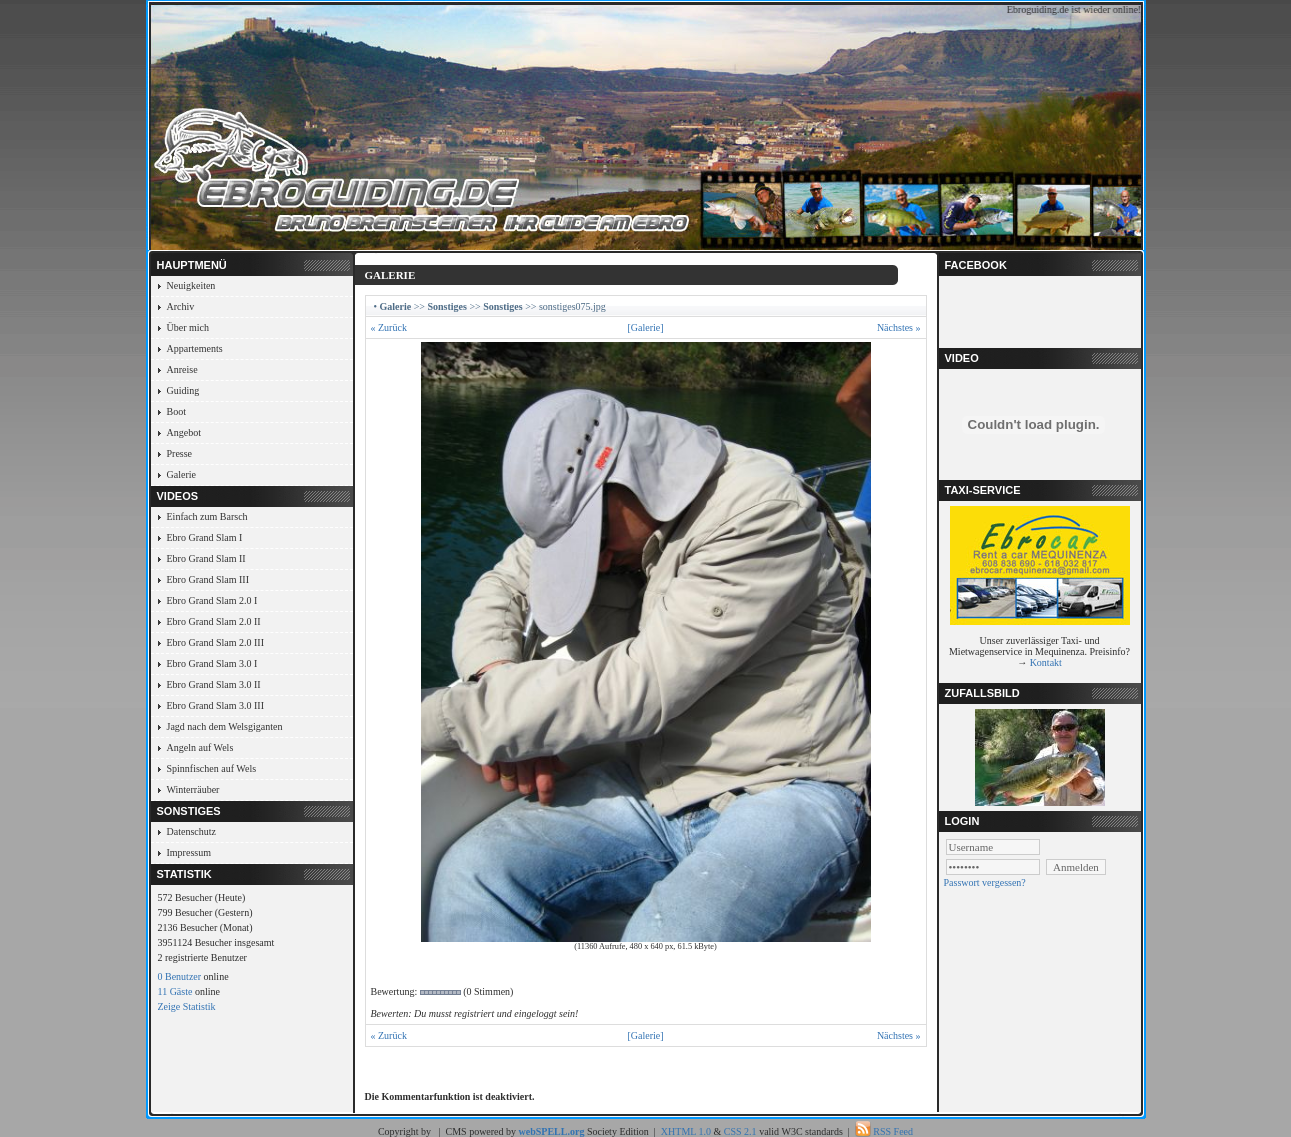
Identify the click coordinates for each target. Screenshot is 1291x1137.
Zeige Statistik (187, 1006)
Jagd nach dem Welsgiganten (225, 726)
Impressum (189, 852)
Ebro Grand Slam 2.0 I (212, 600)
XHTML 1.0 (686, 1131)
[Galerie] (645, 327)
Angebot (184, 432)
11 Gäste (175, 991)
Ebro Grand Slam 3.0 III (215, 705)
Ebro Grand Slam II (206, 558)
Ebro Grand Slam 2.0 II (214, 621)
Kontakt (1046, 662)
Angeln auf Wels (200, 747)
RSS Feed (893, 1131)
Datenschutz (191, 831)
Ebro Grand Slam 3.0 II (214, 684)
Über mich (188, 327)
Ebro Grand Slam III (208, 579)
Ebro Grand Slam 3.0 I (212, 663)
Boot (176, 411)
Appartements (195, 348)
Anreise (182, 369)
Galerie (181, 474)
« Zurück (389, 327)
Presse (180, 453)
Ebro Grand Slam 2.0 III (215, 642)
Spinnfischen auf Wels (212, 768)
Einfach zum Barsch (207, 516)
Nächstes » (899, 327)
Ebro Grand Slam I (205, 537)
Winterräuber (193, 789)
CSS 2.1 (740, 1131)
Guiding (183, 390)
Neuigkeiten (191, 285)
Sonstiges (446, 306)
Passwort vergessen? (985, 882)
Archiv (181, 306)
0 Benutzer (180, 976)
